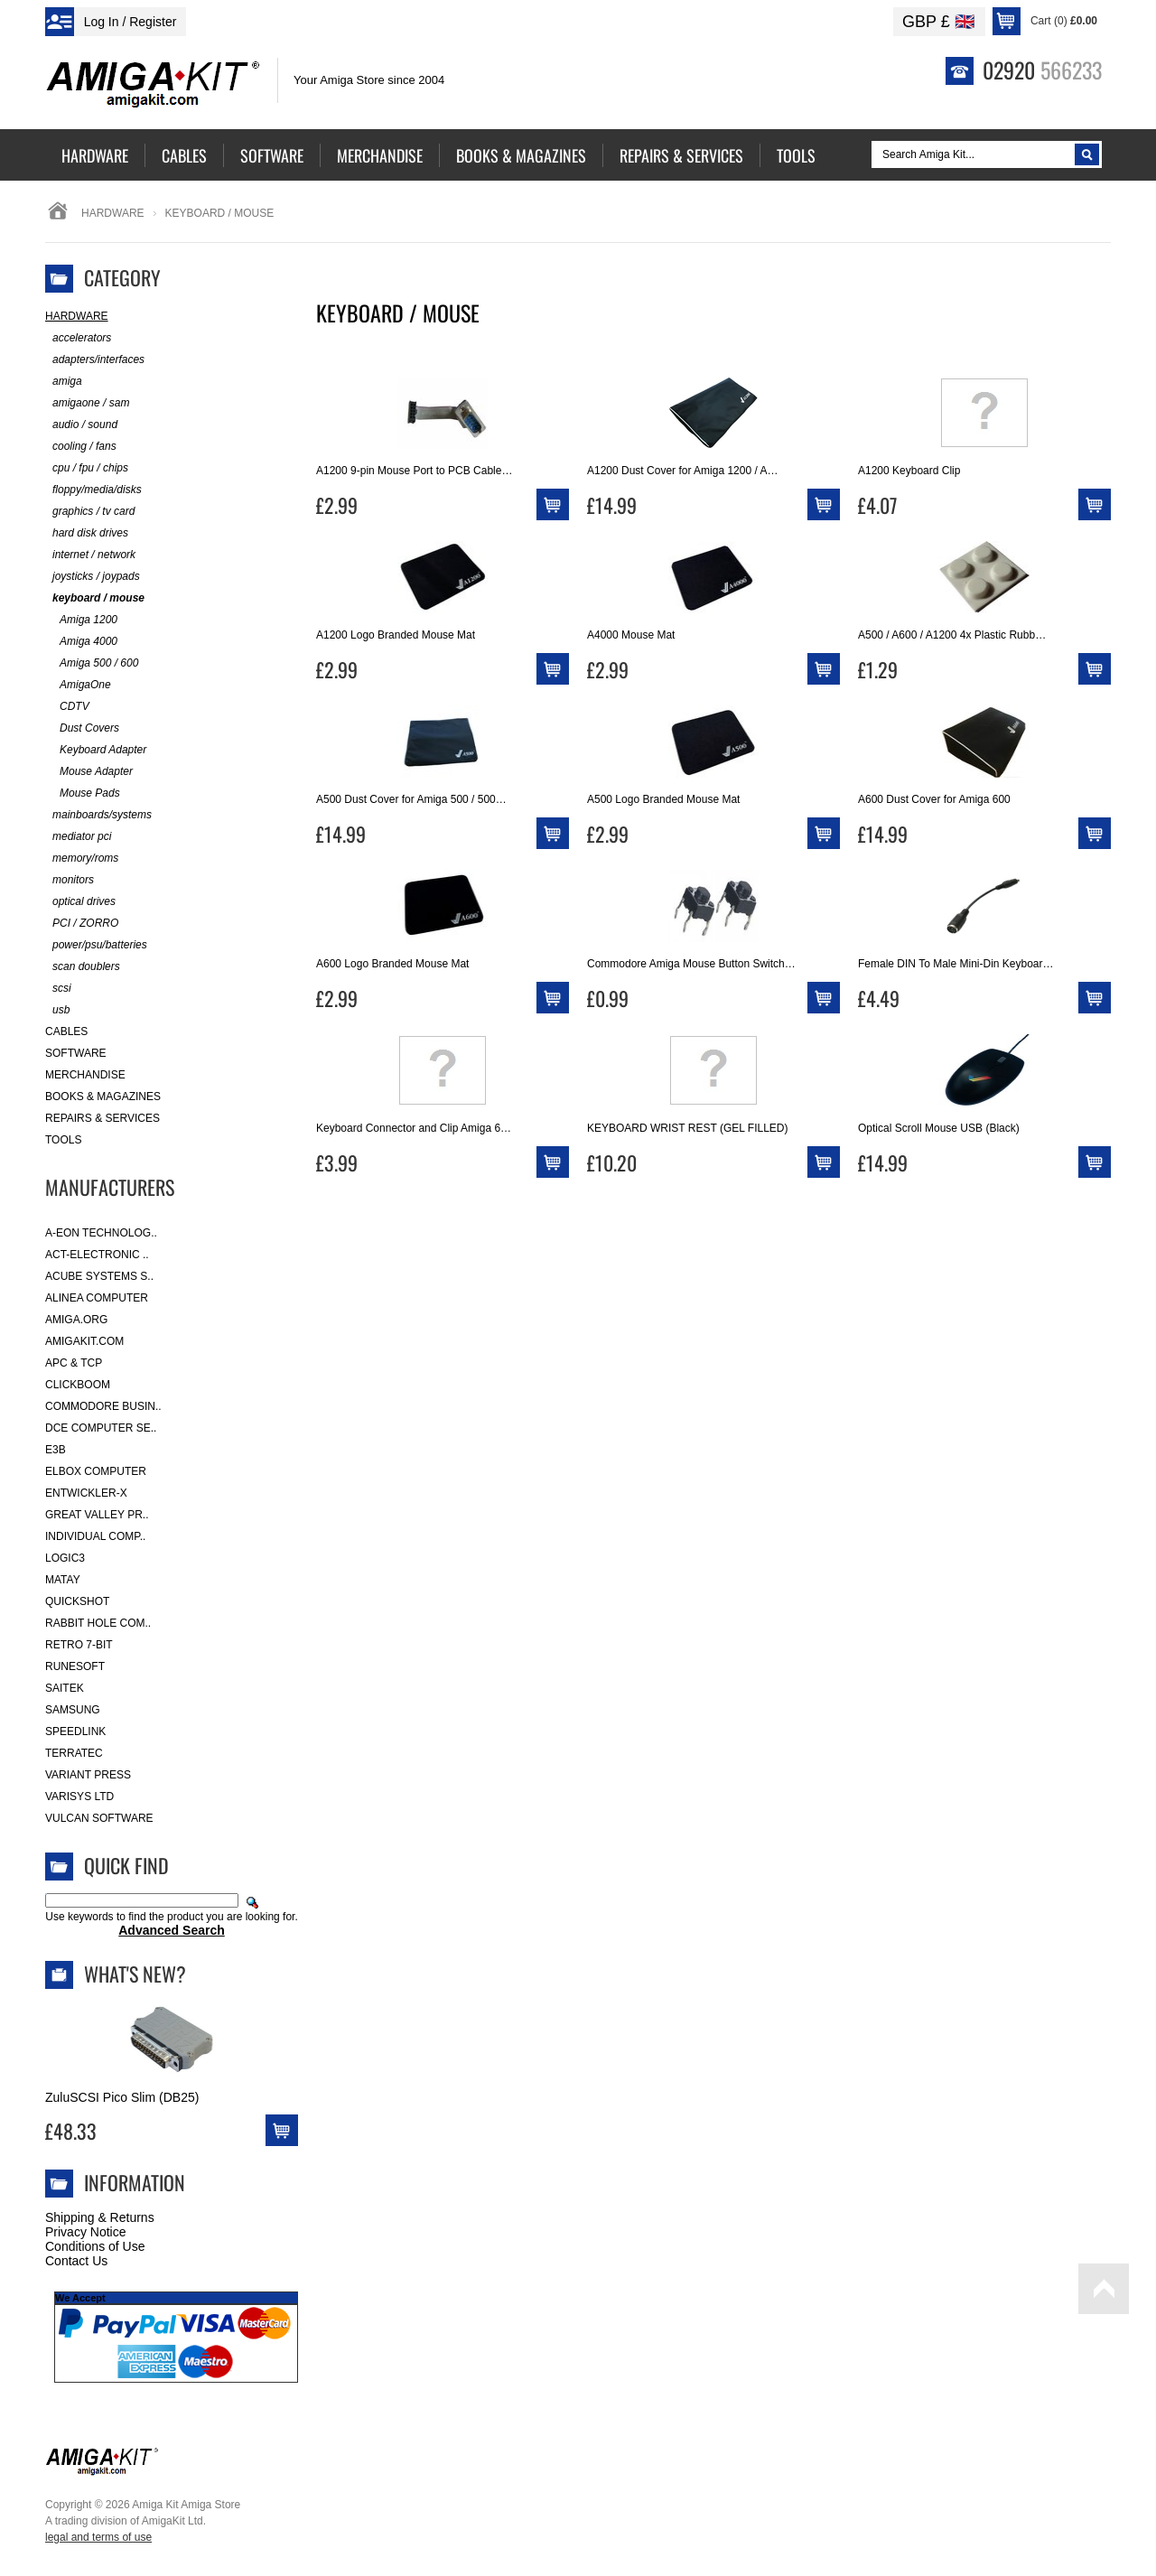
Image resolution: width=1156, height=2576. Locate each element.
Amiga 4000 (81, 641)
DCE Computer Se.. (100, 1428)
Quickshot (77, 1601)
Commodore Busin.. (103, 1406)
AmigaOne (78, 685)
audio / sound (81, 425)
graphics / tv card (90, 511)
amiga (63, 381)
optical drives (80, 902)
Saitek (64, 1688)
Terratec (74, 1753)
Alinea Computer (96, 1298)
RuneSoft (75, 1666)
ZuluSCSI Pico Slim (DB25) (122, 2097)
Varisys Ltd (79, 1796)
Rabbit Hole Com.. (98, 1623)
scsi (58, 988)
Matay (62, 1579)
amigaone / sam (87, 403)
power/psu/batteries (96, 945)
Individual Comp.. (95, 1536)
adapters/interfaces (94, 360)
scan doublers (82, 967)
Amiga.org (76, 1319)
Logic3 (65, 1558)
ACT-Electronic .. (97, 1254)
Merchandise (85, 1075)
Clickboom (77, 1384)
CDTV (67, 706)
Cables (66, 1031)
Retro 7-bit (79, 1644)
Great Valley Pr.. (97, 1514)
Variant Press (88, 1775)
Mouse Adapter (89, 771)
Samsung (72, 1709)
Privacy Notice (85, 2232)
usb (57, 1010)
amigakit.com (84, 1341)
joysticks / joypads (92, 576)
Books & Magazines (103, 1096)
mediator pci (78, 837)
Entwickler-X (86, 1493)
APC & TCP (73, 1363)
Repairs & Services (102, 1118)
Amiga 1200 (81, 620)
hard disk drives (86, 533)
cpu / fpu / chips (86, 468)
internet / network (90, 555)
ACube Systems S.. (99, 1276)
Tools (63, 1140)
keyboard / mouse (94, 598)
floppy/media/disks (93, 490)
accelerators (78, 338)
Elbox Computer (95, 1471)
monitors (69, 880)
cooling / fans (81, 446)
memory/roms (81, 858)
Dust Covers (82, 728)
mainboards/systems (98, 815)
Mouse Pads (82, 793)
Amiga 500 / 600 (91, 663)
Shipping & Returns (99, 2217)
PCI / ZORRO (81, 923)
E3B (55, 1449)
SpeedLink (75, 1731)
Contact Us (76, 2261)
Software (76, 1053)
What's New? (135, 1973)
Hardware (112, 213)
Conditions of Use (95, 2246)
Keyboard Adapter (95, 750)
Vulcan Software (99, 1818)
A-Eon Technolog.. (101, 1233)
